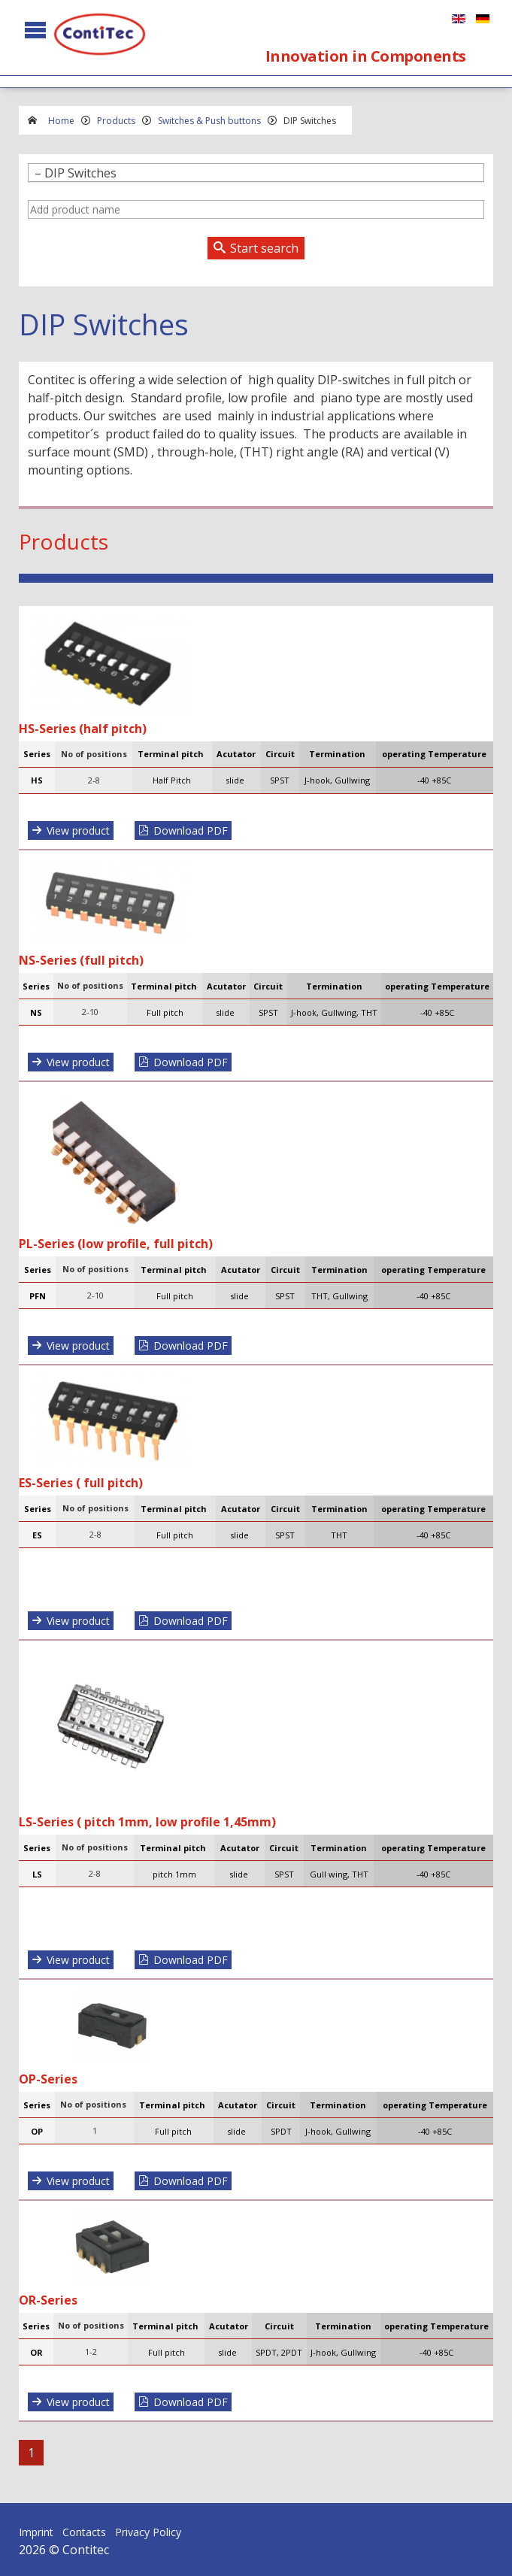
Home (61, 120)
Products (116, 120)
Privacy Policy (148, 2532)
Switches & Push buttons (209, 120)
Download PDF (190, 830)
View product (78, 830)
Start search (264, 248)
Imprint (36, 2532)
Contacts (84, 2532)
